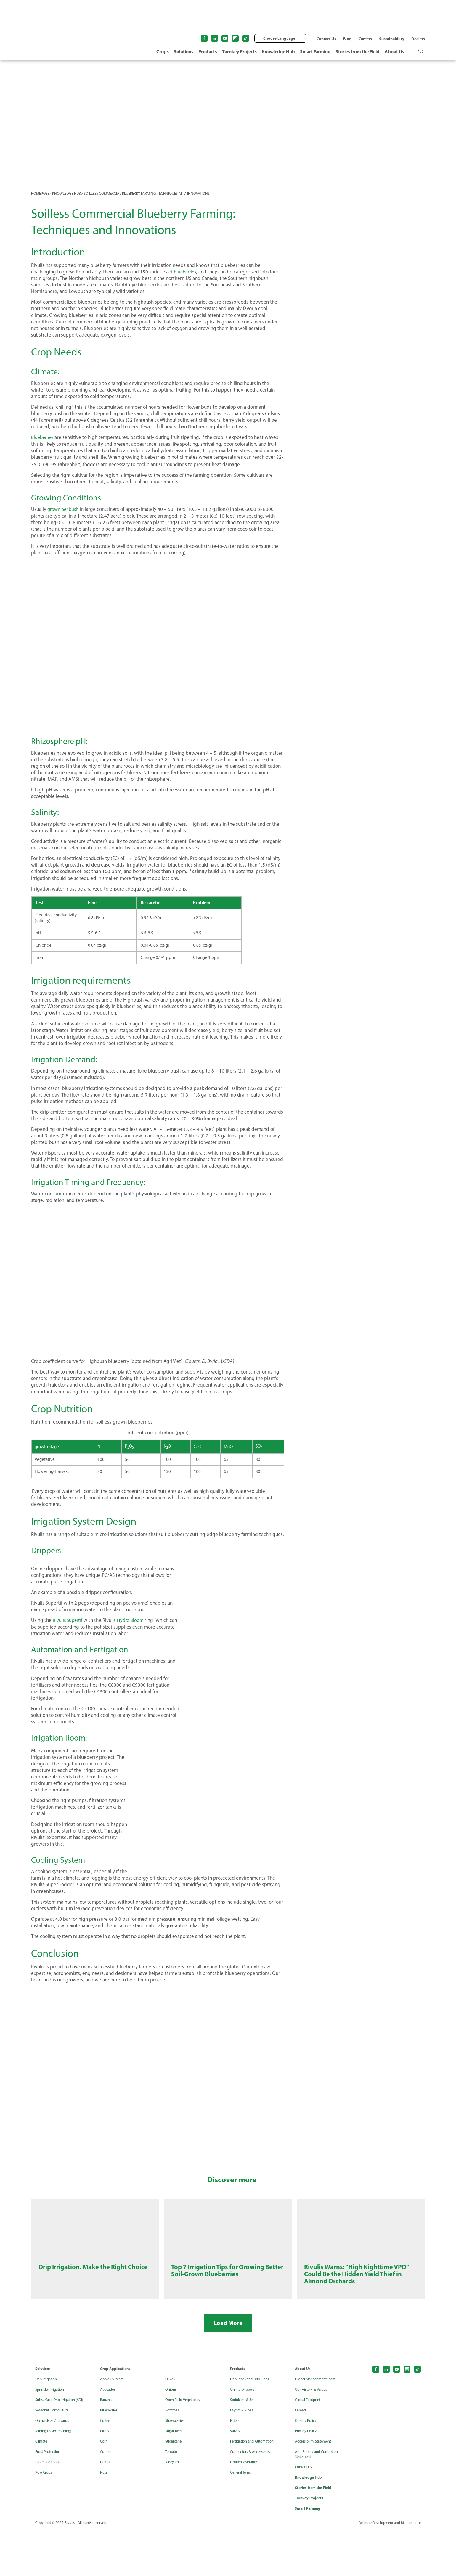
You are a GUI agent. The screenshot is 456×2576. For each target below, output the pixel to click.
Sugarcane (174, 2487)
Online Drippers (244, 2435)
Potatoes (173, 2456)
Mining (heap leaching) (55, 2476)
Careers (365, 38)
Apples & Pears (113, 2424)
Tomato (172, 2497)
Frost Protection (49, 2497)
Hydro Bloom (132, 1620)
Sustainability (391, 38)
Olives (170, 2424)
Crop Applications (116, 2414)
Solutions (183, 51)
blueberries (186, 272)
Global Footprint (309, 2445)
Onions (171, 2435)
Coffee (105, 2466)
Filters (235, 2466)
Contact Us (326, 38)
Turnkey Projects (239, 51)
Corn (104, 2487)
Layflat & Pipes (242, 2456)
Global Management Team (318, 2424)
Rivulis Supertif (68, 1620)
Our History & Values (313, 2435)
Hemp (105, 2507)
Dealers (418, 38)
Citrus (105, 2476)
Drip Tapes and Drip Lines (252, 2424)
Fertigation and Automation (255, 2487)
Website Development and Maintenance (388, 2569)
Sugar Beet (174, 2476)
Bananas (107, 2445)
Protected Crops (49, 2507)
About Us (394, 51)
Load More (228, 2368)
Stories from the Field (357, 51)
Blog (347, 38)
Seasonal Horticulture (54, 2456)
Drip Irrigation (47, 2424)
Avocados (109, 2435)
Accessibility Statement (315, 2487)
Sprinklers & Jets (244, 2445)
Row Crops (44, 2518)
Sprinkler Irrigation (51, 2435)
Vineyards (174, 2507)
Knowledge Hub (278, 51)
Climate (42, 2487)
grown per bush (64, 509)
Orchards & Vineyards (54, 2466)
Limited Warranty (245, 2507)
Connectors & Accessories (252, 2497)
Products (207, 51)
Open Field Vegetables (184, 2445)
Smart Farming (315, 51)
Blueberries (43, 437)
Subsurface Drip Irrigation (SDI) (62, 2445)
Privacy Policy (306, 2476)
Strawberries (176, 2466)
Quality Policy (307, 2466)
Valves (235, 2476)
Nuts (104, 2518)
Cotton (106, 2497)
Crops (162, 51)
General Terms (242, 2518)
